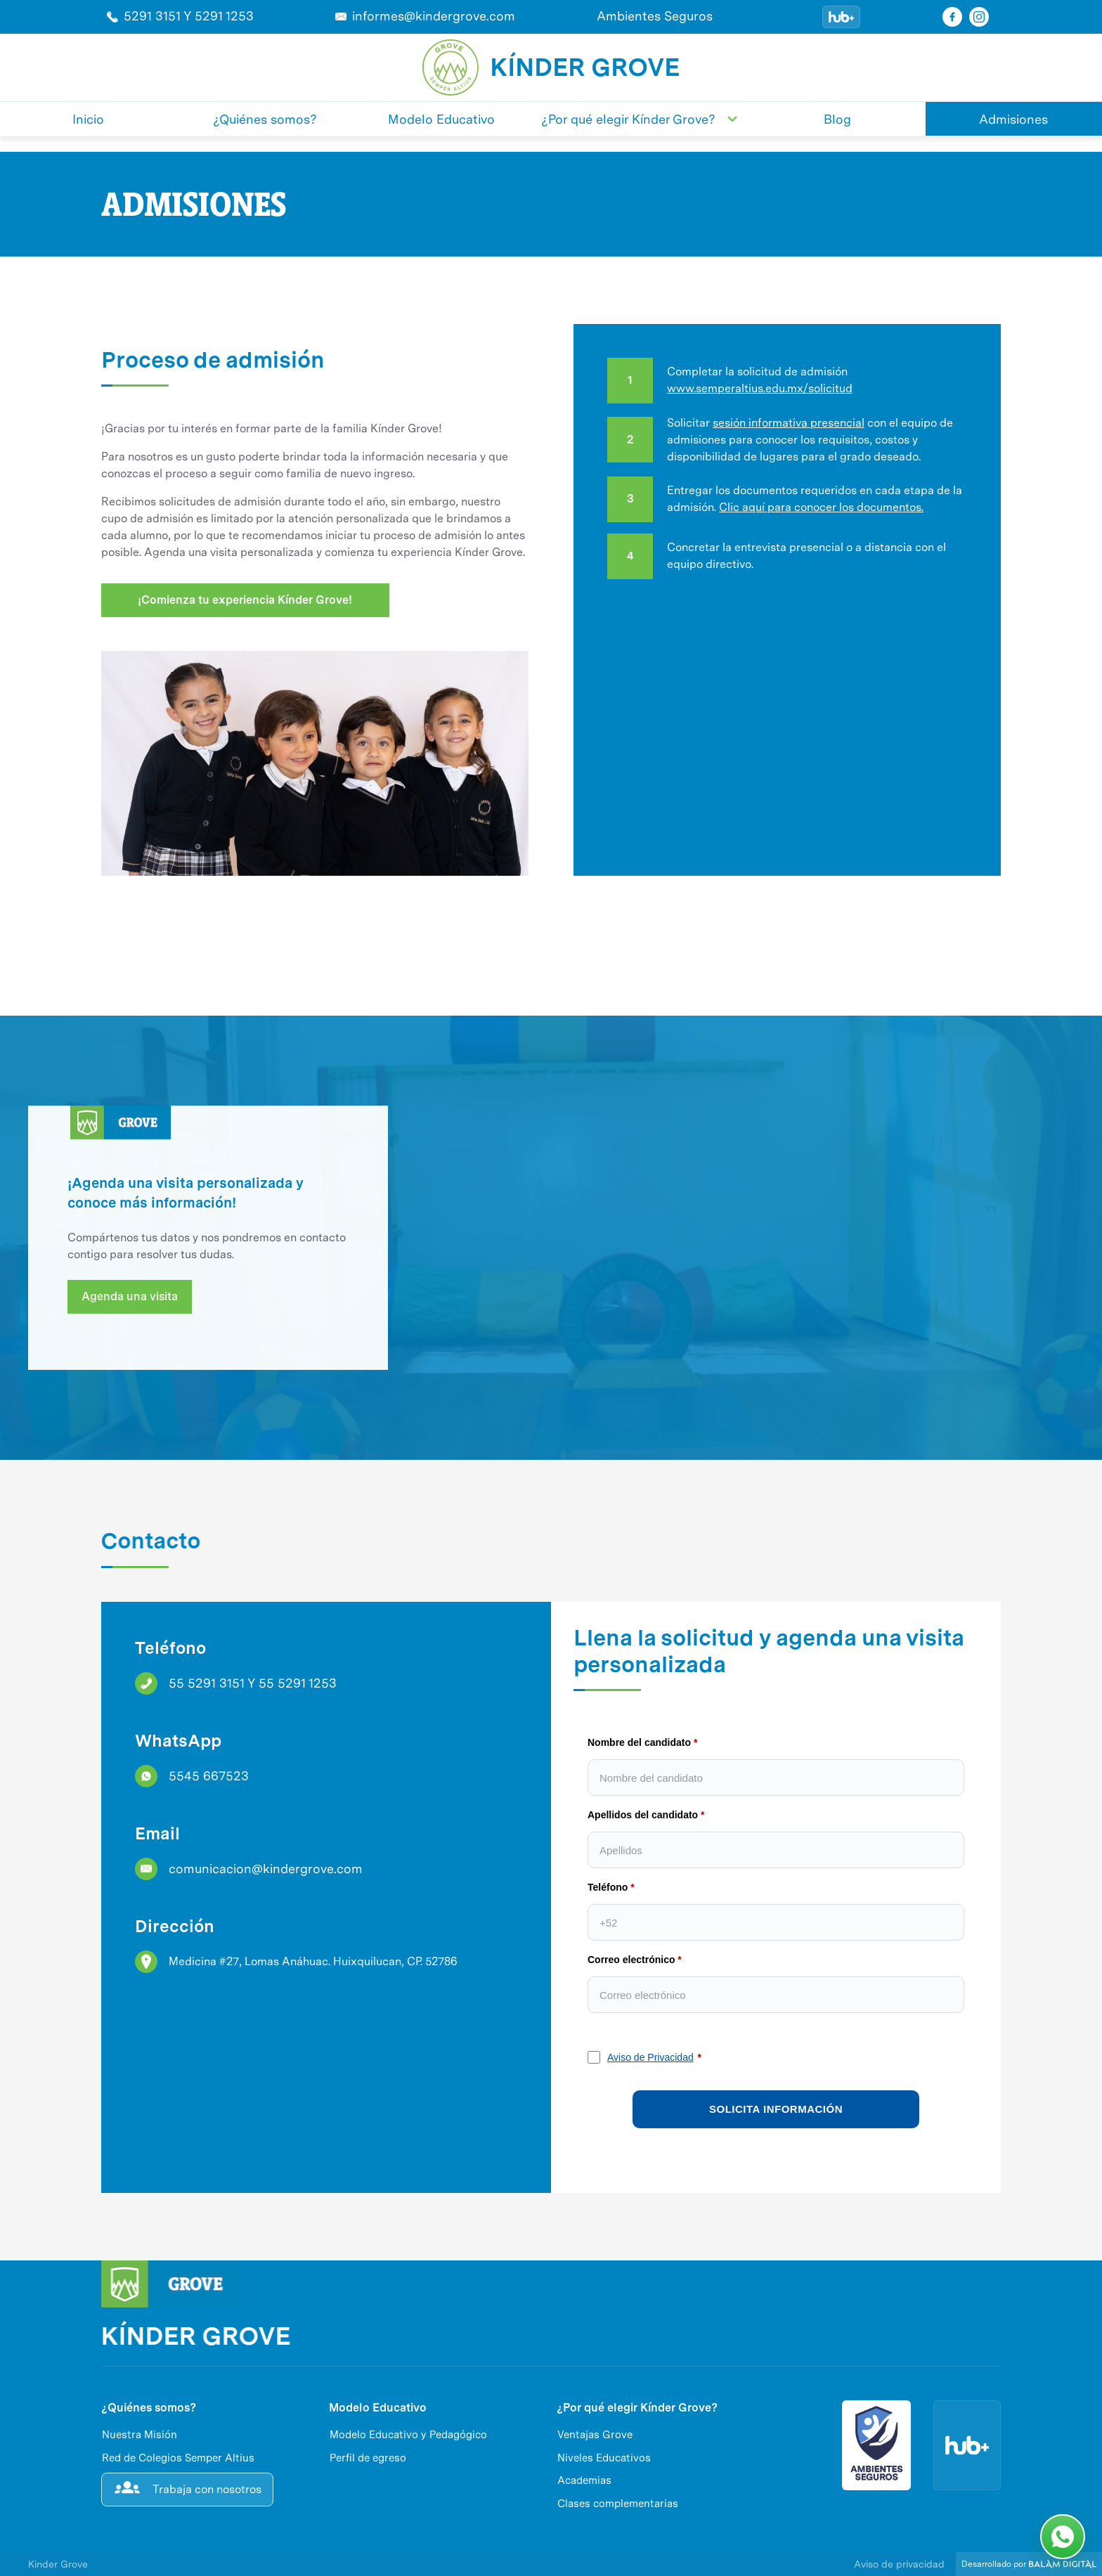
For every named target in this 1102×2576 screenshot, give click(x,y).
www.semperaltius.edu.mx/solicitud (760, 388)
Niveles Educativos (604, 2458)
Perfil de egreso (368, 2458)
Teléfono (608, 1887)
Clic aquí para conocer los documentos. (821, 507)
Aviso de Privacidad (650, 2057)
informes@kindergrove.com (433, 15)
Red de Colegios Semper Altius (178, 2458)
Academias (584, 2480)
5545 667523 (209, 1775)
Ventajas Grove (595, 2434)
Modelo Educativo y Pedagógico (408, 2434)
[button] (639, 119)
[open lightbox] (551, 929)
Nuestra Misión (139, 2434)
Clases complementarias (617, 2503)
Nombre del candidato (639, 1742)
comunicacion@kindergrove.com (266, 1868)
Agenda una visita (130, 1296)
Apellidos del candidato (643, 1814)
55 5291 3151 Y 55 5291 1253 (253, 1683)
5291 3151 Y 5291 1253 (189, 15)
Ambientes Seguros (655, 15)
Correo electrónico (631, 1959)
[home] (450, 67)
